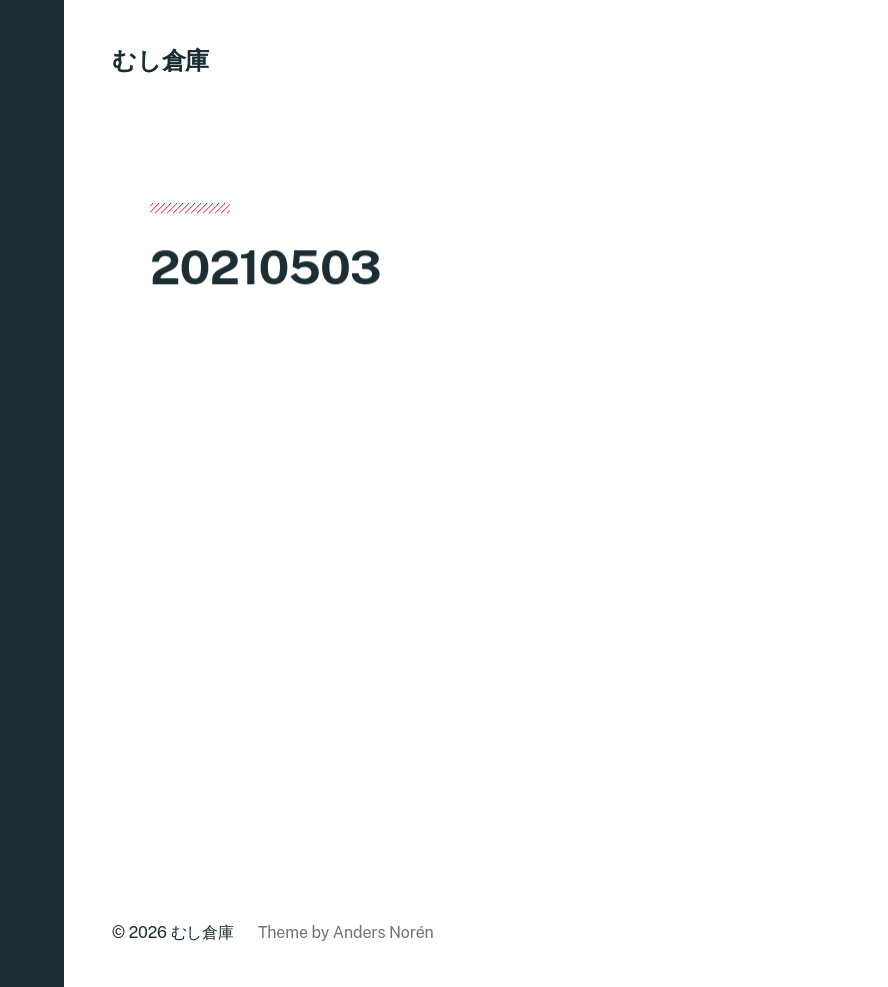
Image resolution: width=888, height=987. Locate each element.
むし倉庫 (160, 60)
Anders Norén (383, 932)
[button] (32, 493)
